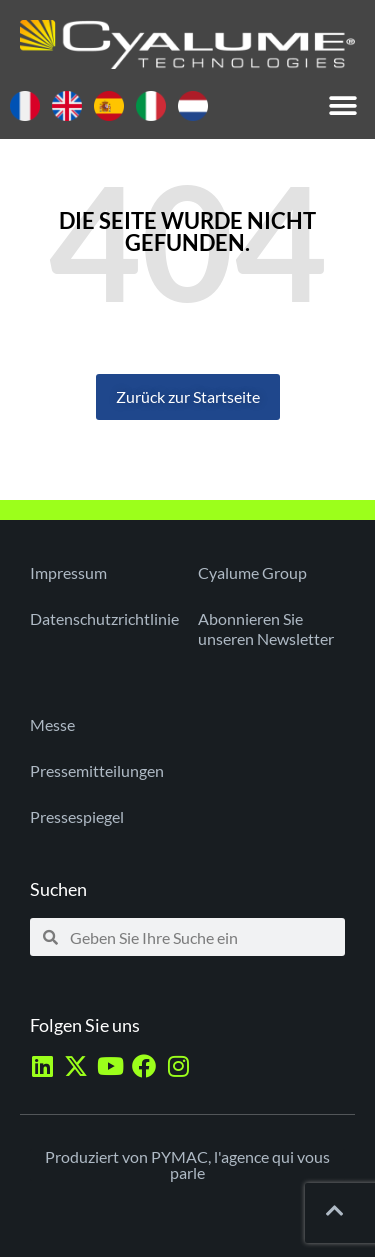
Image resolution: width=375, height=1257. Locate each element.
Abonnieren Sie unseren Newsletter (266, 628)
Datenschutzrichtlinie (104, 618)
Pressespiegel (77, 816)
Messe (52, 724)
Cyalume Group (252, 572)
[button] (342, 106)
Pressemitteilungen (97, 770)
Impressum (68, 572)
